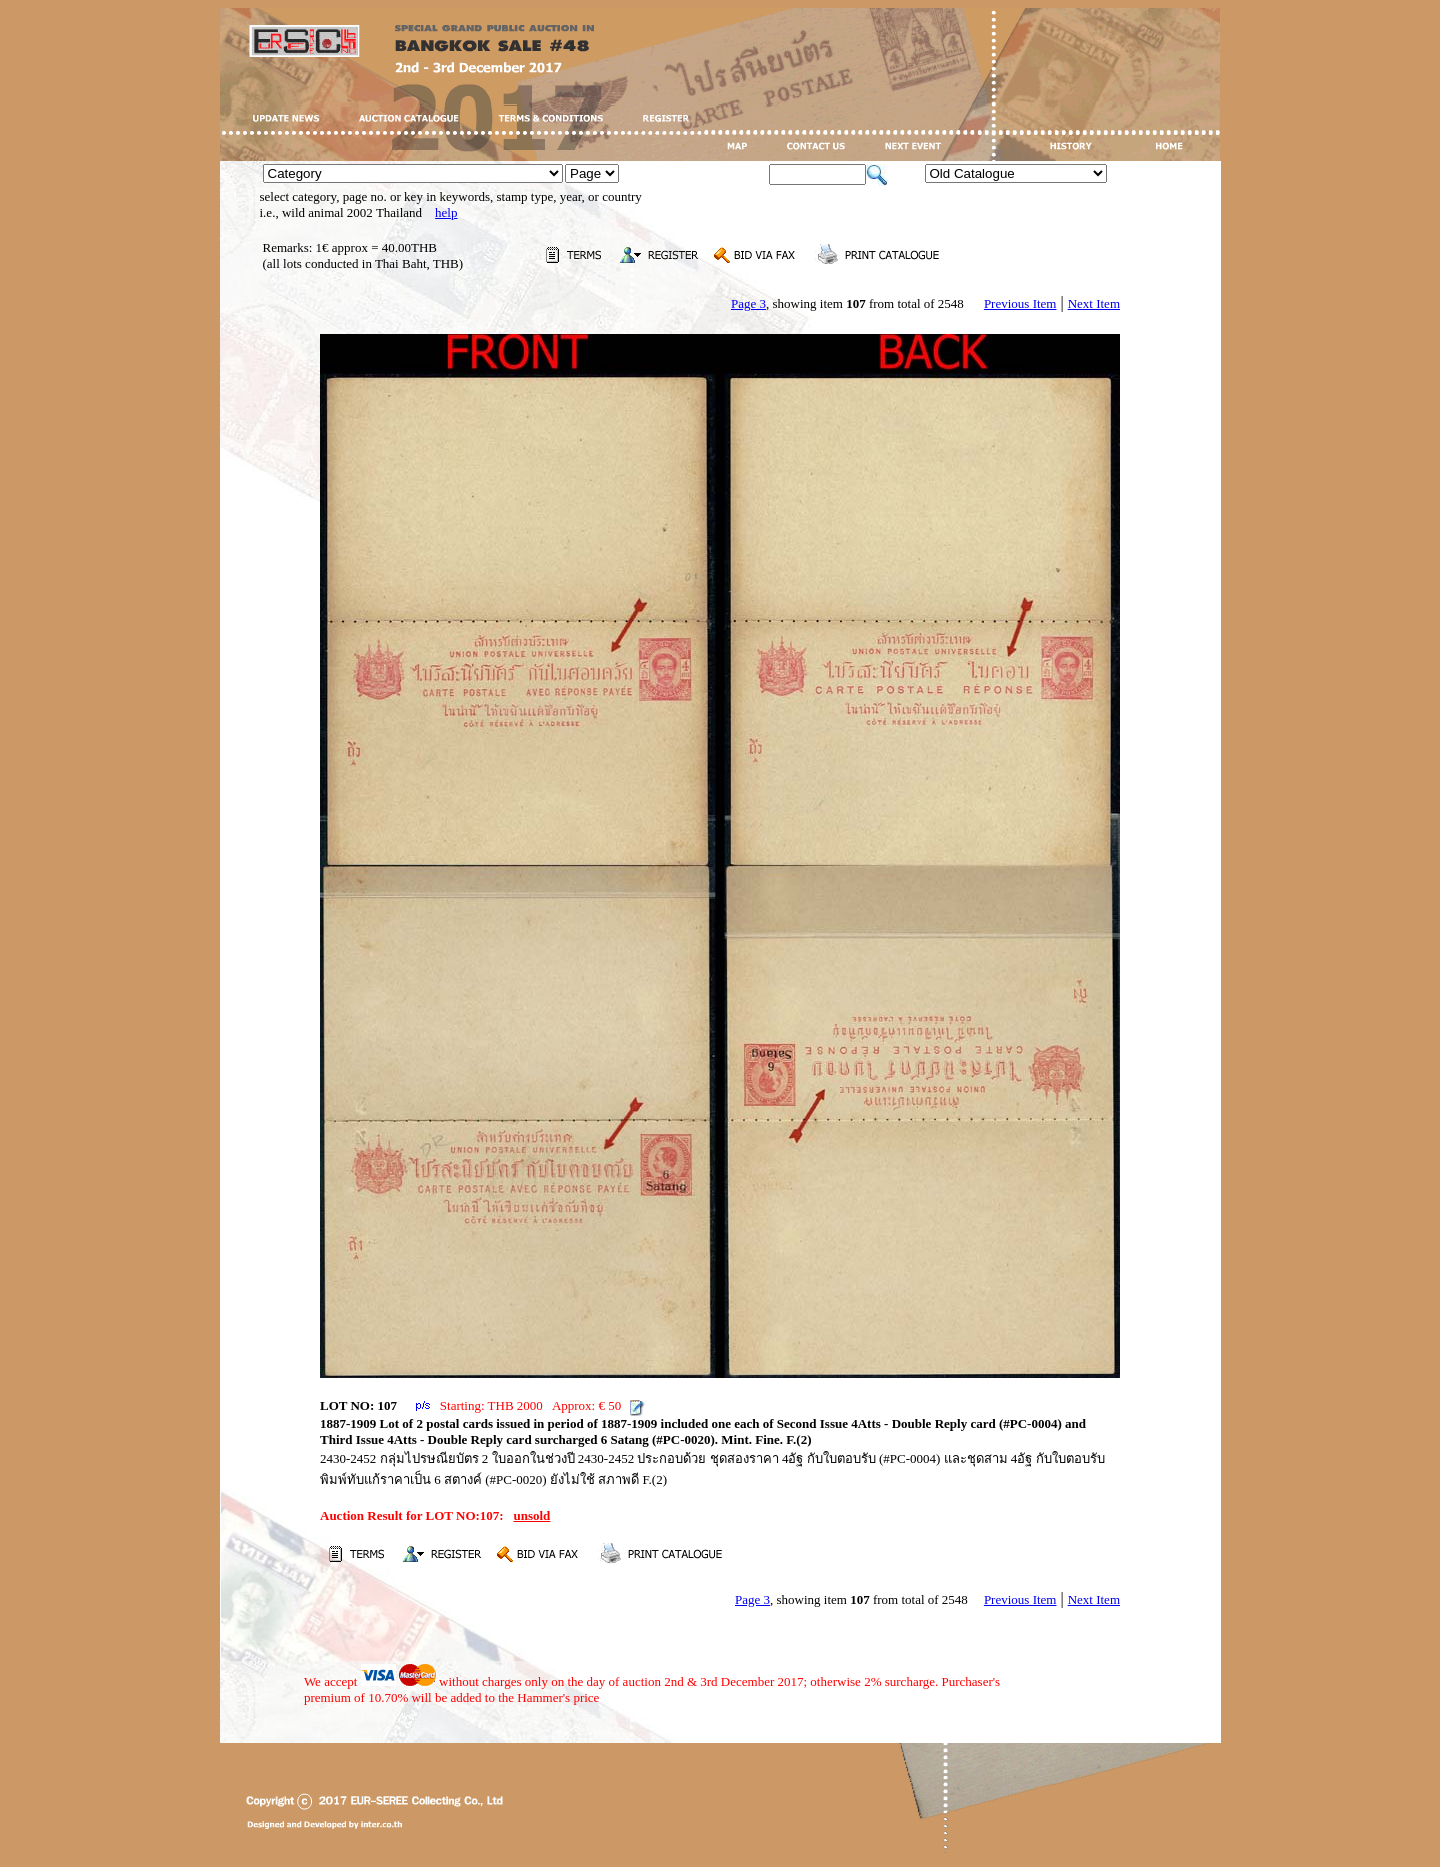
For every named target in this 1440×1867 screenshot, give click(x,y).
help (446, 212)
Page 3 (748, 303)
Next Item (1094, 303)
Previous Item (1020, 303)
